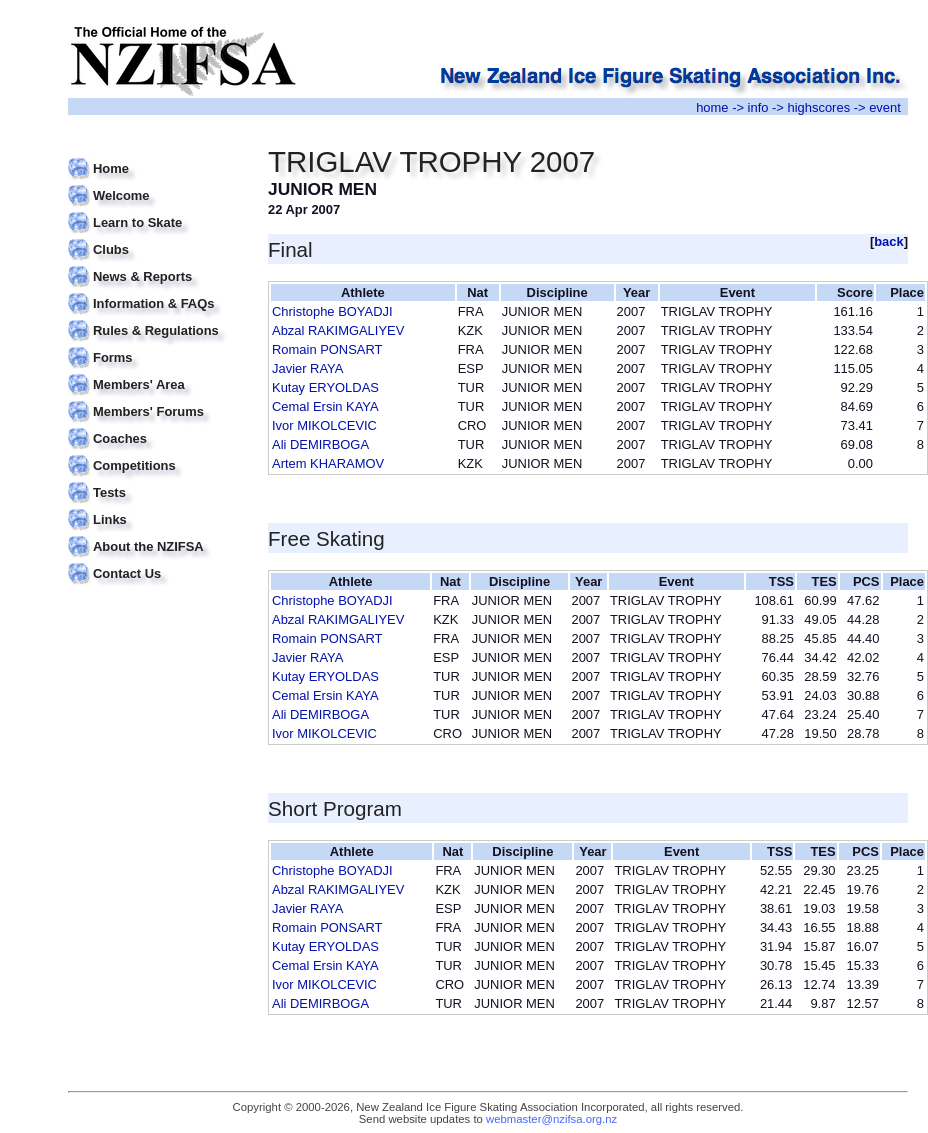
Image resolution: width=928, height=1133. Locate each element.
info (758, 107)
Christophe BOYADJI (332, 311)
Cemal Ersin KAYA (325, 406)
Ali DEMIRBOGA (320, 444)
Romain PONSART (327, 349)
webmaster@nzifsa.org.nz (551, 1119)
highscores (819, 107)
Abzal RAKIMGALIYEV (338, 330)
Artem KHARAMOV (328, 463)
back (889, 241)
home (712, 107)
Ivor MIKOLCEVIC (324, 425)
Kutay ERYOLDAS (325, 387)
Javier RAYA (307, 368)
